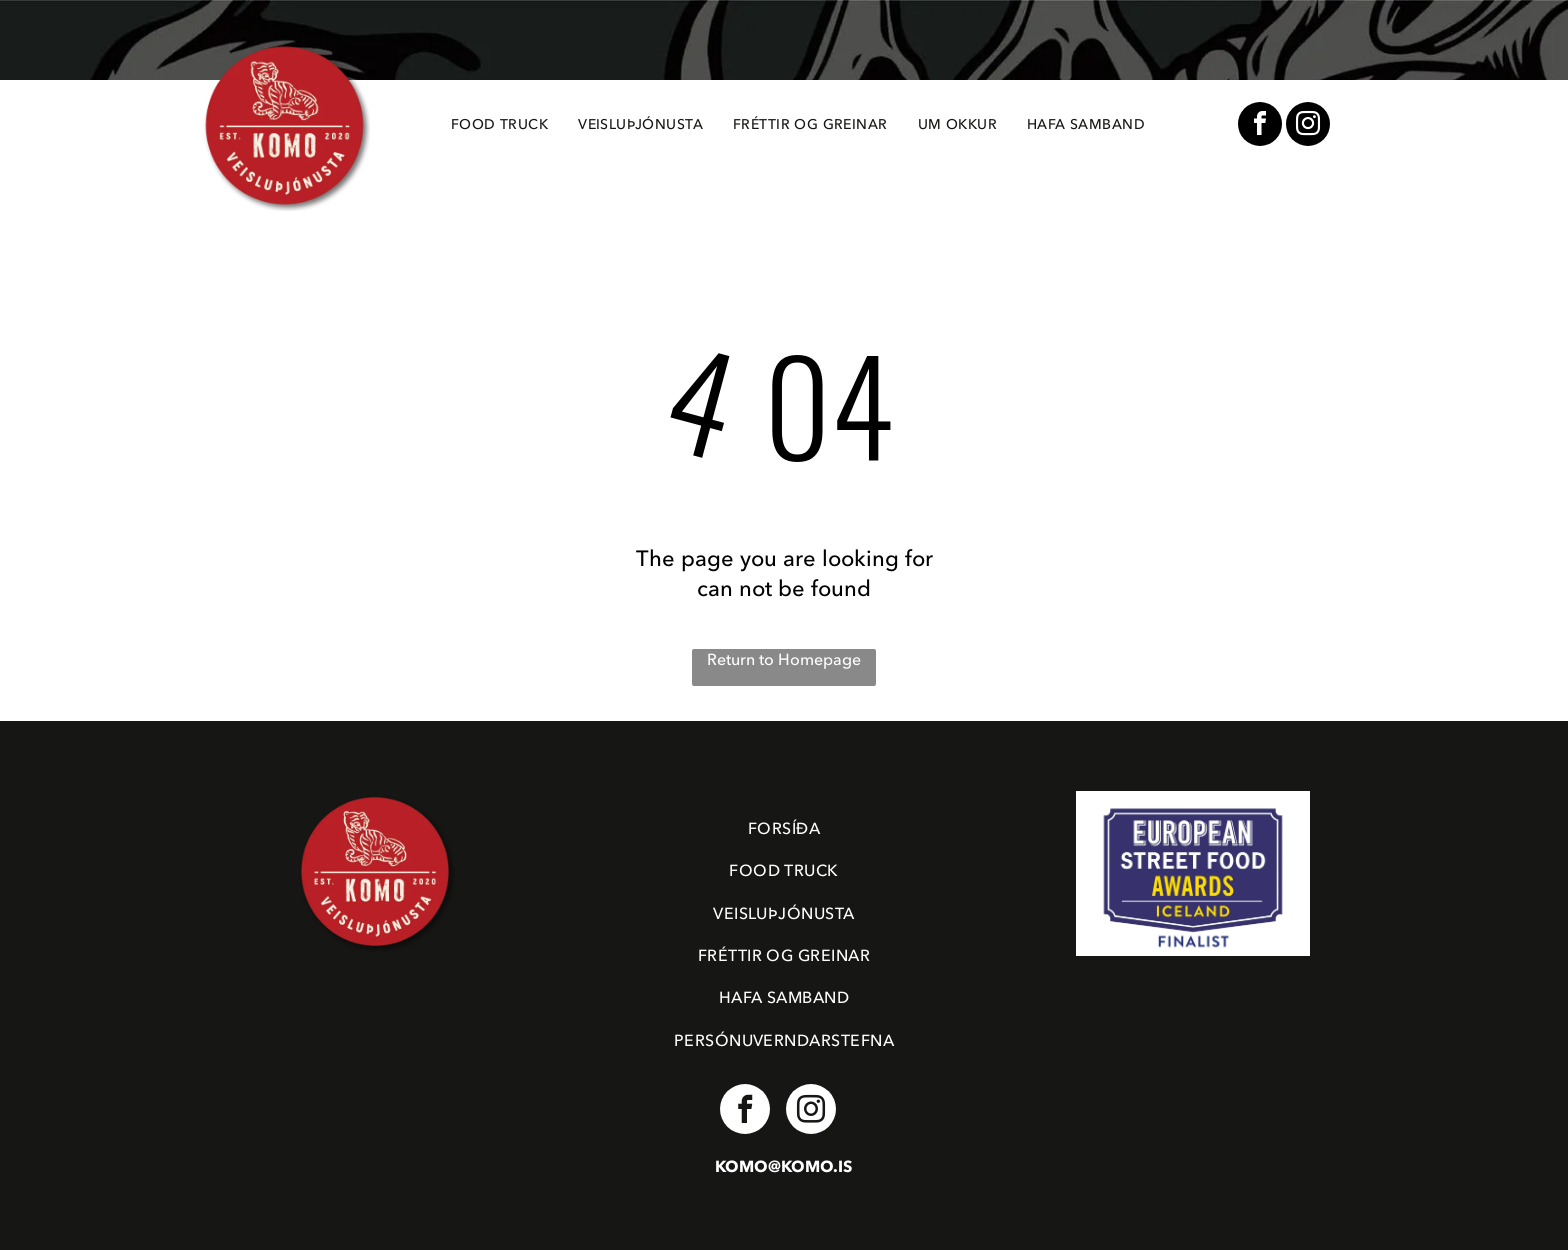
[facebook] (1260, 126)
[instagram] (1308, 126)
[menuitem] (499, 124)
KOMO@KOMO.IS (783, 1167)
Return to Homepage (784, 660)
